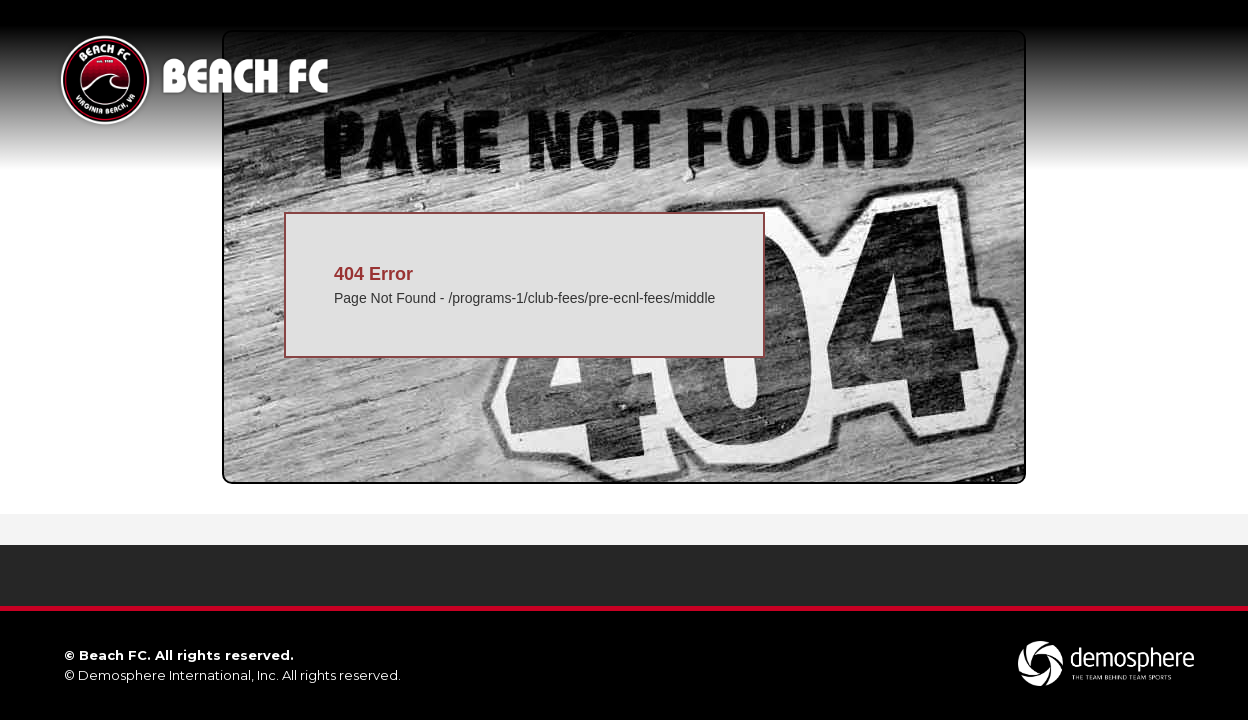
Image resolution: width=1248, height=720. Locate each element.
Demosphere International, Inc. (178, 675)
